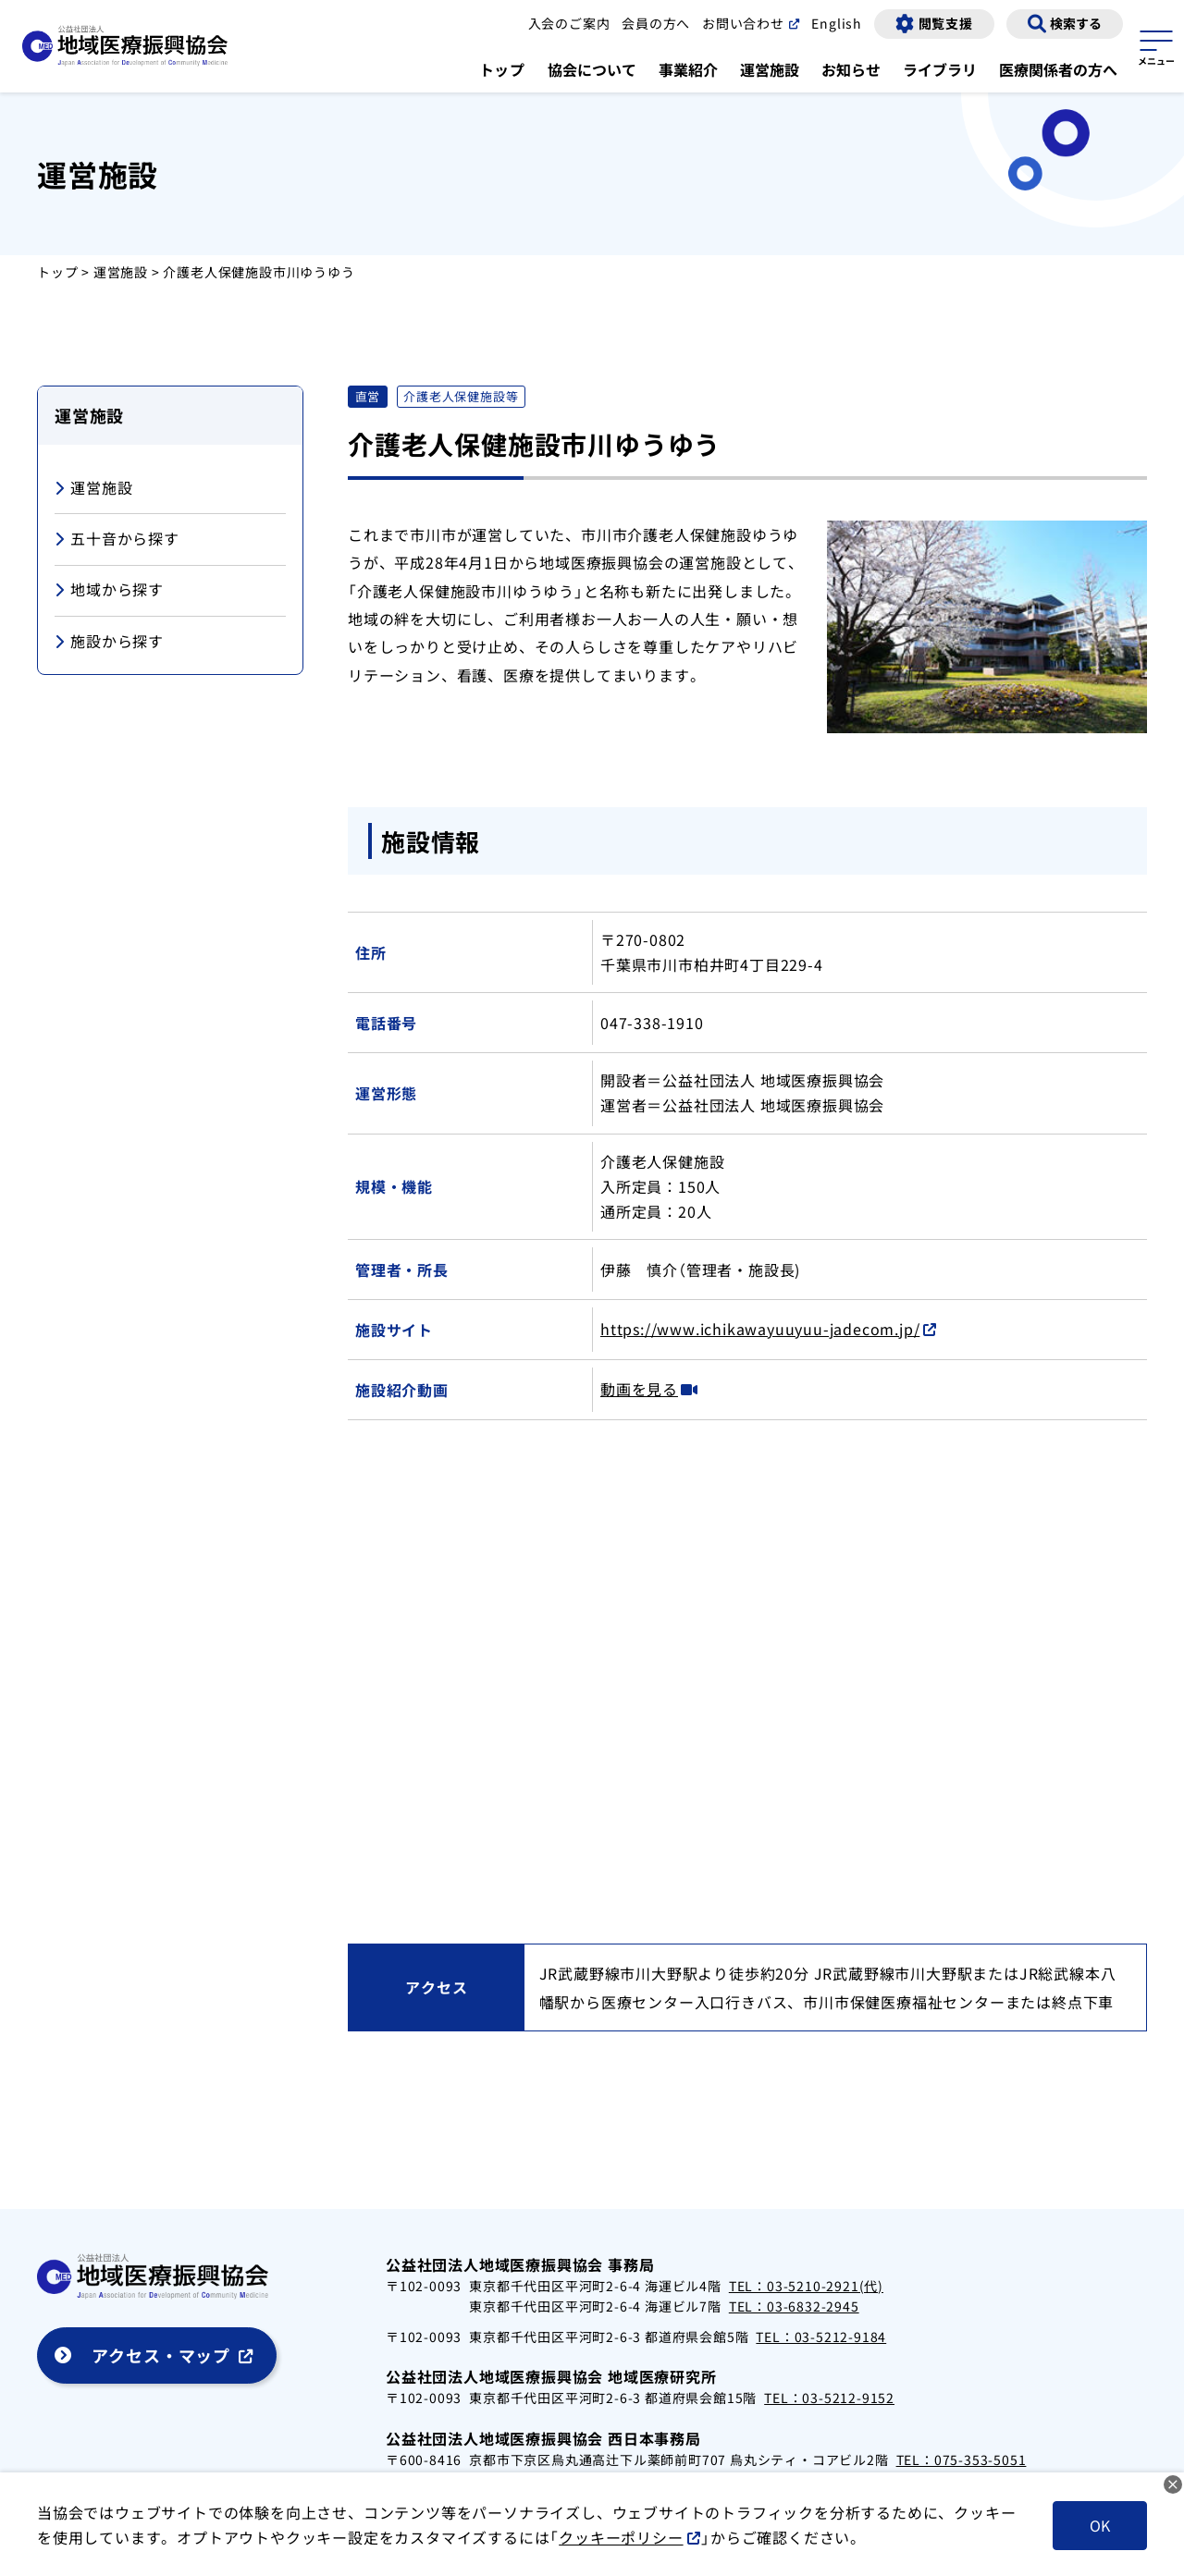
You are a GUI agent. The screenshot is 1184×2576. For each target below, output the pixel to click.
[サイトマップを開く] (1156, 45)
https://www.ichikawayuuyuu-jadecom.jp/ (759, 1329)
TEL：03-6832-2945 (794, 2306)
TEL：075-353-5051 (961, 2459)
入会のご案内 (569, 23)
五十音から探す (117, 539)
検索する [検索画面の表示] (1076, 23)
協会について (592, 69)
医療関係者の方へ (1058, 69)
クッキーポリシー (621, 2537)
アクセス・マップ (161, 2355)
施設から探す (109, 642)
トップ (502, 69)
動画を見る (639, 1389)
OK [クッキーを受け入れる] (1100, 2525)
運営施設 (769, 69)
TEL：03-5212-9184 (821, 2336)
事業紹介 (688, 69)
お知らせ (851, 69)
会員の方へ (656, 23)
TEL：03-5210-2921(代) (806, 2285)
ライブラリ (940, 69)
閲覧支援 (946, 23)
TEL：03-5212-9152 (829, 2397)
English (836, 23)
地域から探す (109, 590)
